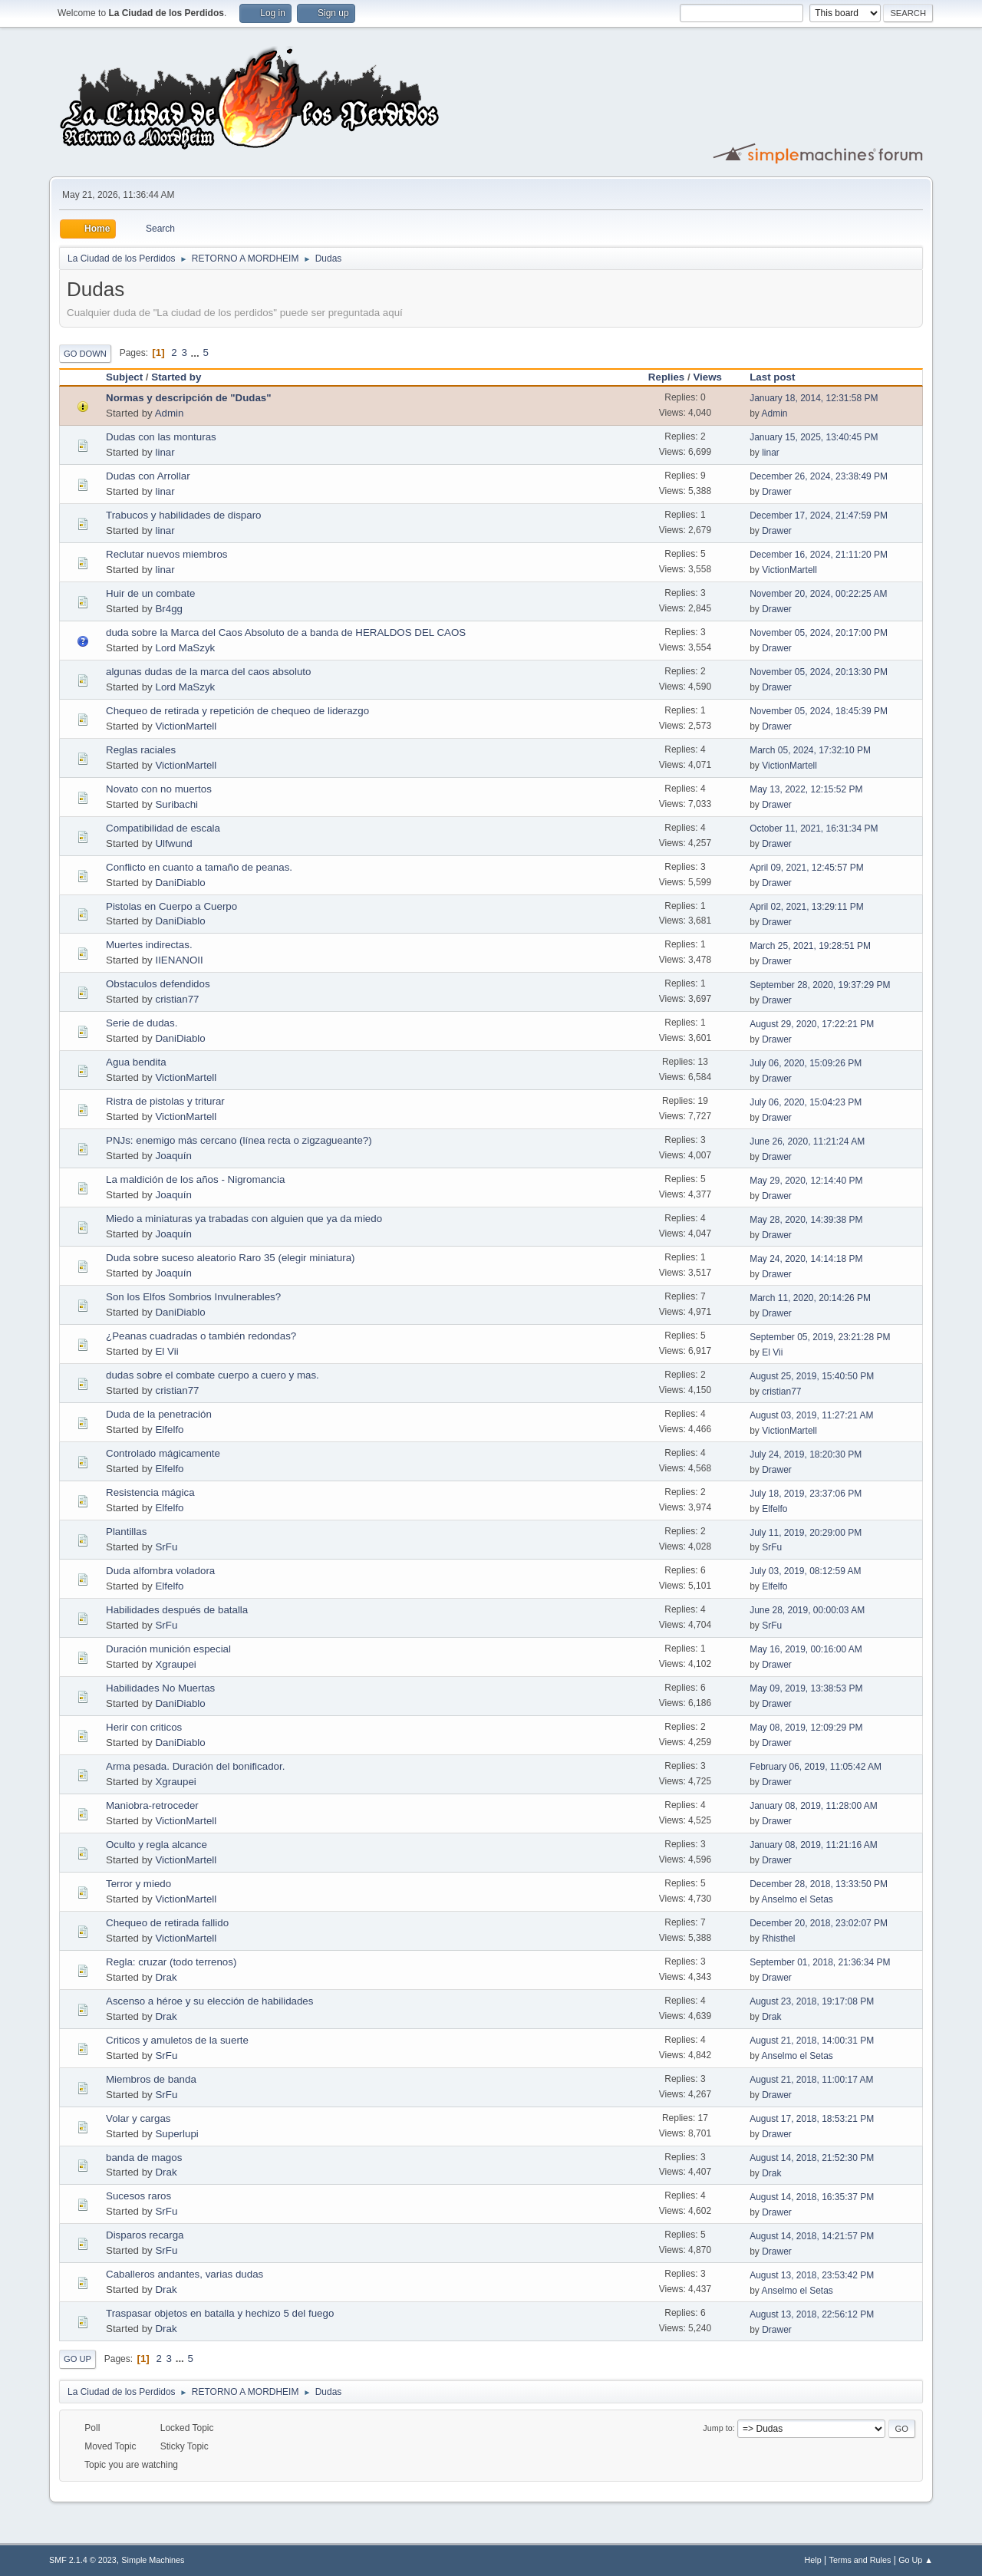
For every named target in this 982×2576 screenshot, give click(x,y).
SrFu (166, 1547)
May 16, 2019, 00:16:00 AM (806, 1649)
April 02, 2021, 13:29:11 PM (807, 906)
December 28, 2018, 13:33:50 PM (819, 1884)
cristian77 (177, 999)
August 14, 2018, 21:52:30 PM (812, 2158)
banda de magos (144, 2157)
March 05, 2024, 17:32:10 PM (810, 750)
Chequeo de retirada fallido (167, 1923)
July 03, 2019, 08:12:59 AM (805, 1571)
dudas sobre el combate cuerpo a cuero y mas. (212, 1375)
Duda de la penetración (159, 1414)
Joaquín (173, 1155)
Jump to (717, 2428)
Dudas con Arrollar (148, 476)
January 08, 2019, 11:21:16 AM (814, 1845)
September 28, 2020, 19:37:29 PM (820, 985)
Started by (176, 377)
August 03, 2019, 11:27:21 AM (811, 1415)
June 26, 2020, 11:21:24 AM (807, 1141)
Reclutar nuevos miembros (167, 554)
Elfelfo (169, 1429)
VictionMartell (789, 570)
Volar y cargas (138, 2118)
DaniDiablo (180, 882)
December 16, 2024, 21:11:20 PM (819, 554)
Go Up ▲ (915, 2559)
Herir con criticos (144, 1727)
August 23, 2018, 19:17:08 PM (812, 2001)
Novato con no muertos (159, 789)
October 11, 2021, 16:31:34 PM (814, 828)
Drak (165, 1977)
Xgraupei (175, 1664)
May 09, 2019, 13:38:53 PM (806, 1688)
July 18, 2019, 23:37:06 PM (806, 1493)
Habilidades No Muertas (160, 1688)
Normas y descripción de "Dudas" (189, 398)
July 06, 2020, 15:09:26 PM (806, 1063)
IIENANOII (179, 960)
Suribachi (176, 804)
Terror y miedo (138, 1883)
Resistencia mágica (150, 1492)
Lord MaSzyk (185, 648)
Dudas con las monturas (161, 437)
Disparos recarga (144, 2235)
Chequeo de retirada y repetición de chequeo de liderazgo (237, 710)
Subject (124, 377)
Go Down (85, 353)
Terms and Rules (860, 2559)
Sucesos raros (138, 2196)
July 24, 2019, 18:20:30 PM (806, 1454)
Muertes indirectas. (149, 944)
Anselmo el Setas (797, 1899)
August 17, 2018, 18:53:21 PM (812, 2118)
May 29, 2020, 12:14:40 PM (806, 1180)
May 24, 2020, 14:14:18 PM (806, 1258)
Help (813, 2559)
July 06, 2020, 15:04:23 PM (806, 1102)
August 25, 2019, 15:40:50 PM (812, 1376)
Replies (666, 377)
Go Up (77, 2359)
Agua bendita (136, 1062)
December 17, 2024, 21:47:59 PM (819, 515)
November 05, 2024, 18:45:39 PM (819, 711)
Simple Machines (152, 2559)
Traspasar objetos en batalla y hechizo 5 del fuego (220, 2313)
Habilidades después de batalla (177, 1610)
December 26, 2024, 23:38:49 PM (819, 476)
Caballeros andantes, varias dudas (184, 2274)
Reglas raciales (141, 750)
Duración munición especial (168, 1649)
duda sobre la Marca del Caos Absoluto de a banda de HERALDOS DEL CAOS (286, 632)
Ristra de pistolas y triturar (165, 1101)
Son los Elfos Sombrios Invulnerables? (193, 1297)
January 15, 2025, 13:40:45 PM (814, 437)
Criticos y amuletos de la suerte (177, 2040)
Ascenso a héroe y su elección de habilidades (209, 2001)
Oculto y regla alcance (156, 1844)
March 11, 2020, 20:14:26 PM (810, 1298)
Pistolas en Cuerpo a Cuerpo (171, 906)
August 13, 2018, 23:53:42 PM (812, 2275)
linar (164, 452)
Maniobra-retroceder (152, 1805)
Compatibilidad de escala (163, 828)
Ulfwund (173, 843)
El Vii (166, 1351)
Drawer (777, 491)
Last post (779, 377)
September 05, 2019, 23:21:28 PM (820, 1337)
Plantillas (126, 1531)
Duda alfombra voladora (160, 1570)
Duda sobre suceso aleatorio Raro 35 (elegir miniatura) (230, 1257)
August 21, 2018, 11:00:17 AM (811, 2079)
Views (707, 377)
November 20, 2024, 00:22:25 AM (818, 593)
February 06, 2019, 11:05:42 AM (815, 1766)
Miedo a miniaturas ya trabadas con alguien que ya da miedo (244, 1218)
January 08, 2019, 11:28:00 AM (814, 1805)
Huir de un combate (150, 593)
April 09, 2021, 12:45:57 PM (807, 867)
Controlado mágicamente (163, 1453)
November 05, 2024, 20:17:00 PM (819, 633)
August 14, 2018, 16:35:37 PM (812, 2197)
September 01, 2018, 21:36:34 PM (820, 1962)
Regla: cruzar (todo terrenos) (171, 1962)
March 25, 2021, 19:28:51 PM (810, 945)
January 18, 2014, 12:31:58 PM (814, 398)
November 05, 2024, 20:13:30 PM (819, 672)
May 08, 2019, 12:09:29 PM (806, 1727)
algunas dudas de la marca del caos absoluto (208, 671)
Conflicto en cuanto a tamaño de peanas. (199, 867)
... (197, 352)
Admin (169, 413)
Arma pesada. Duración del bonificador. (195, 1766)
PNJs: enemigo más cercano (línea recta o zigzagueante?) (239, 1140)
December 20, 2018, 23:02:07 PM (819, 1923)
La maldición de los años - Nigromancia (195, 1179)
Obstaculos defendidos (158, 984)
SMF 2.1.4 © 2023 (83, 2559)
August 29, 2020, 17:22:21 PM (812, 1024)
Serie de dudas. (141, 1023)
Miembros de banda (151, 2079)
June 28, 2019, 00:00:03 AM (807, 1610)
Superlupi (176, 2134)
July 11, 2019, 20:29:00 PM (806, 1532)
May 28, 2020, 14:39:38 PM (806, 1219)
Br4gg (169, 608)
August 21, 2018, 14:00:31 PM (812, 2040)
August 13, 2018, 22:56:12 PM (812, 2314)
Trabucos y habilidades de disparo (184, 515)
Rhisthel (778, 1938)
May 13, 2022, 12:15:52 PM (806, 789)
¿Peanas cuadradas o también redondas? (201, 1336)
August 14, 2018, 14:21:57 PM (812, 2236)
